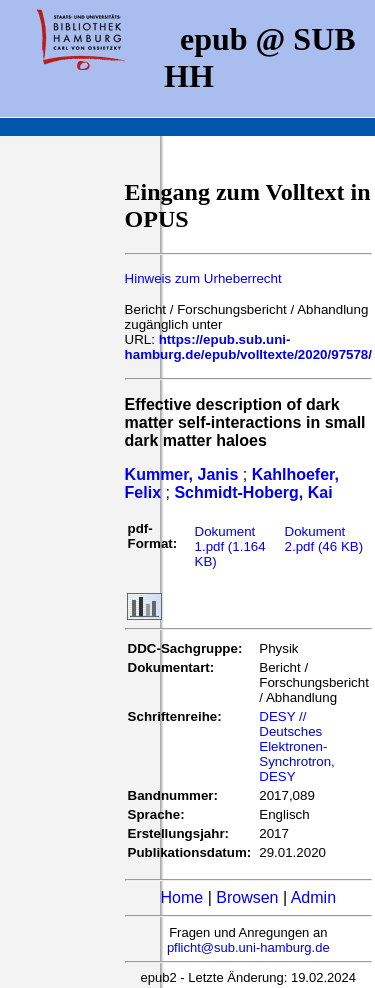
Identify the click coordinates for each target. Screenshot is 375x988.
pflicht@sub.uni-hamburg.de (248, 947)
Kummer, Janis (182, 474)
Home (182, 897)
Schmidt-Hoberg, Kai (253, 492)
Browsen (247, 897)
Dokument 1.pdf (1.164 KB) (230, 546)
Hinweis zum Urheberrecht (203, 278)
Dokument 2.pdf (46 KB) (324, 539)
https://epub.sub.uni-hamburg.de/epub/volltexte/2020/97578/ (248, 347)
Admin (313, 897)
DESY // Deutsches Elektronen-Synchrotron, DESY (297, 746)
